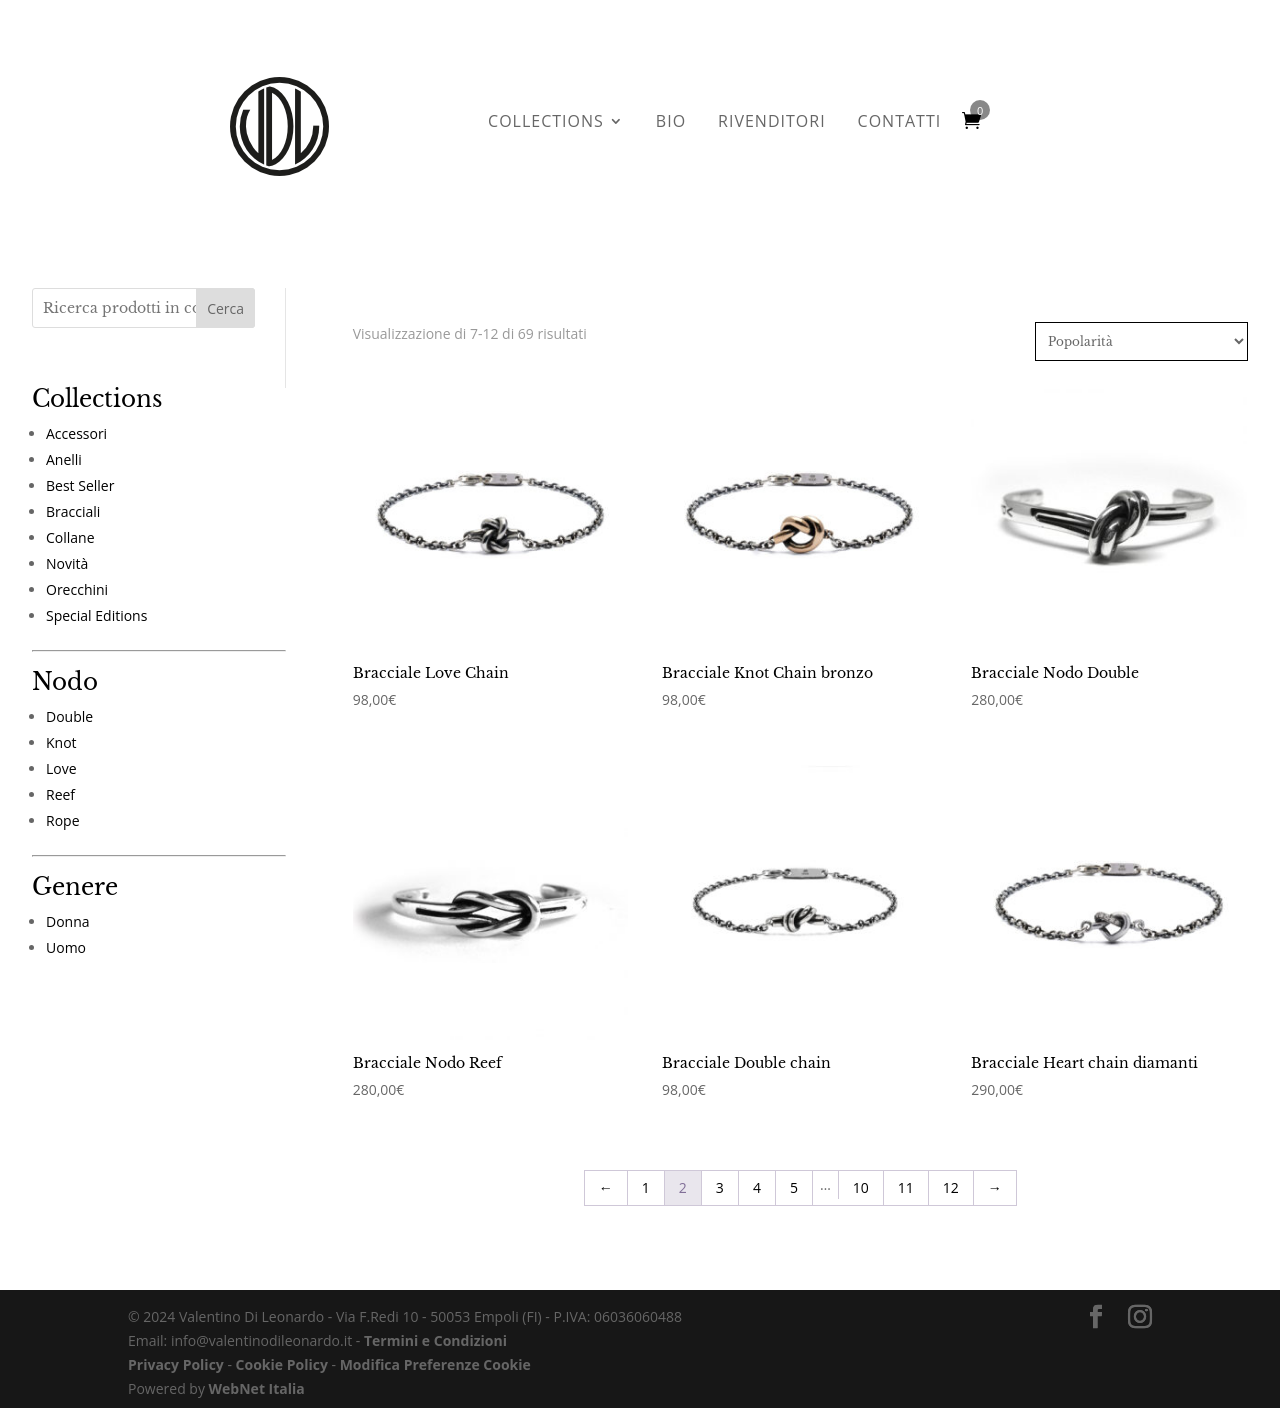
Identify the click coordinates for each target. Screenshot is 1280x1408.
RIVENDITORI (772, 123)
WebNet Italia (257, 1370)
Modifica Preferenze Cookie (435, 1346)
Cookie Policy (282, 1346)
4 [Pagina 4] (757, 1169)
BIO (671, 123)
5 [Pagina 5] (794, 1169)
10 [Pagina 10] (861, 1169)
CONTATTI (900, 123)
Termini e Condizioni (435, 1322)
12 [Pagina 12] (951, 1169)
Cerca (225, 308)
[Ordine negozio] (1141, 341)
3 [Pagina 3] (720, 1169)
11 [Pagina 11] (906, 1169)
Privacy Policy (176, 1346)
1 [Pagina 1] (646, 1169)
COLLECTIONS (546, 123)
